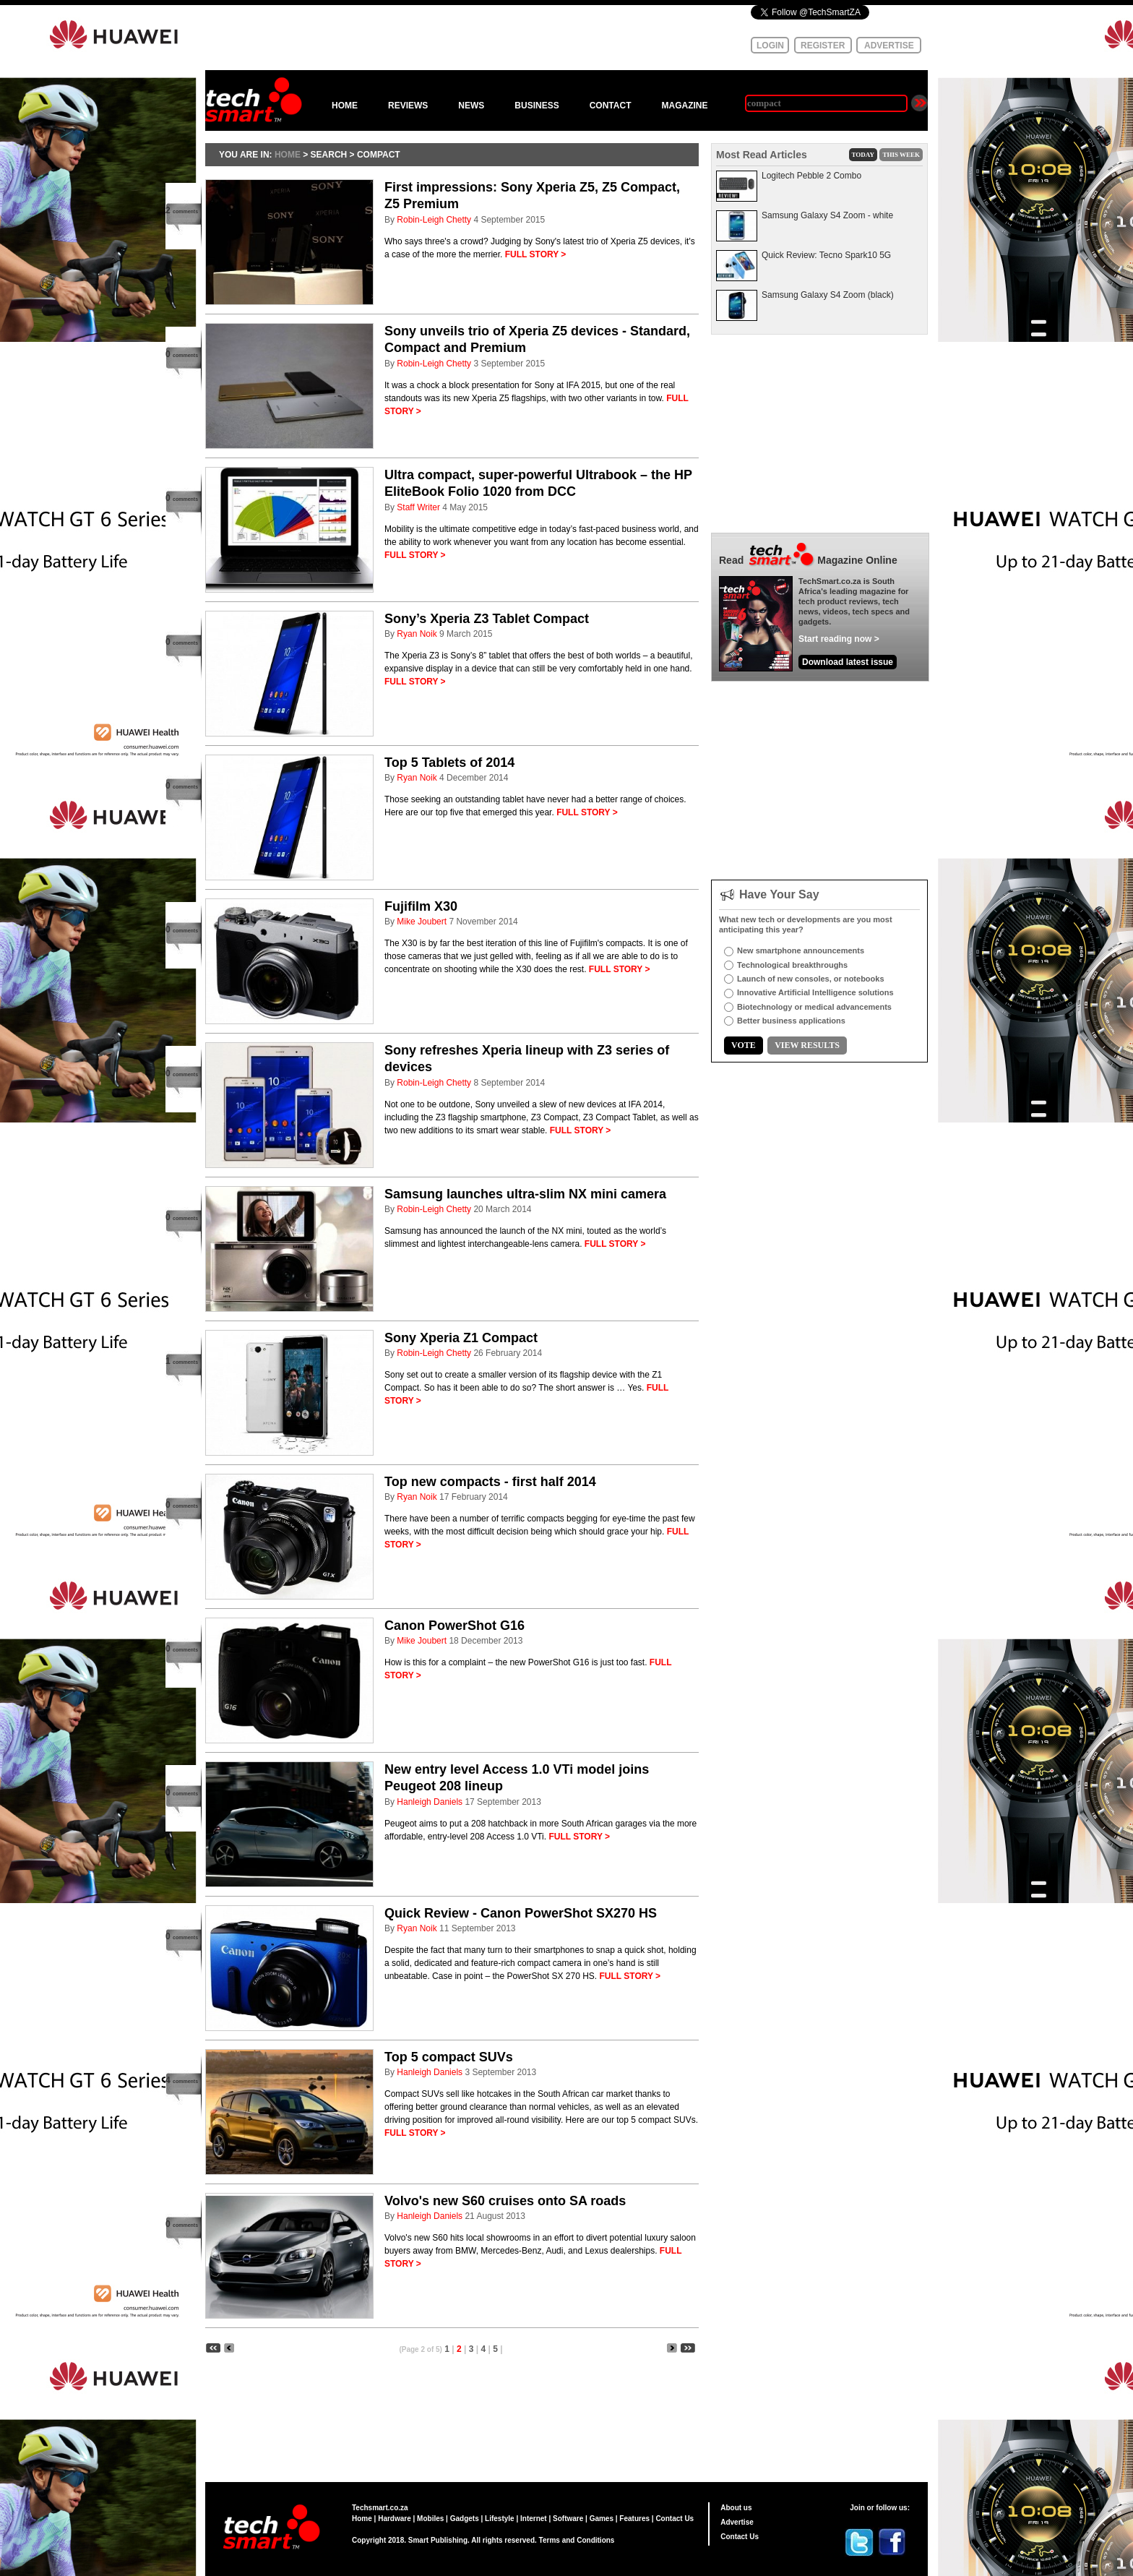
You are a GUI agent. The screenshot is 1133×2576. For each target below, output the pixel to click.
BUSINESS (536, 105)
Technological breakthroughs (792, 965)
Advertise (737, 2522)
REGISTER (823, 45)
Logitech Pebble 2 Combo (811, 176)
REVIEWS (408, 105)
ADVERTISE (889, 45)
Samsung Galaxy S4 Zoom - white (827, 215)
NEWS (471, 105)
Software (568, 2519)
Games (601, 2519)
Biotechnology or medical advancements (814, 1007)
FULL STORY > (535, 254)
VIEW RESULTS (807, 1045)
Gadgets (464, 2519)
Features (634, 2519)
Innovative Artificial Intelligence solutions (815, 992)
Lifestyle (499, 2519)
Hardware (394, 2519)
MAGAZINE (684, 105)
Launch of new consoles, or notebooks (810, 978)
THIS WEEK (901, 154)
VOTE (743, 1045)
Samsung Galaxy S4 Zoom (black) (828, 295)
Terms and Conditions (577, 2540)
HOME (345, 105)
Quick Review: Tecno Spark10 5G (826, 255)
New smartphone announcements (800, 950)
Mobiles (430, 2519)
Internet (533, 2519)
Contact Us (674, 2519)
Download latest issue (847, 662)
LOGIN (770, 45)
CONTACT (611, 105)
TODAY (863, 154)
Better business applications (791, 1020)
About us (735, 2508)
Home (362, 2519)
